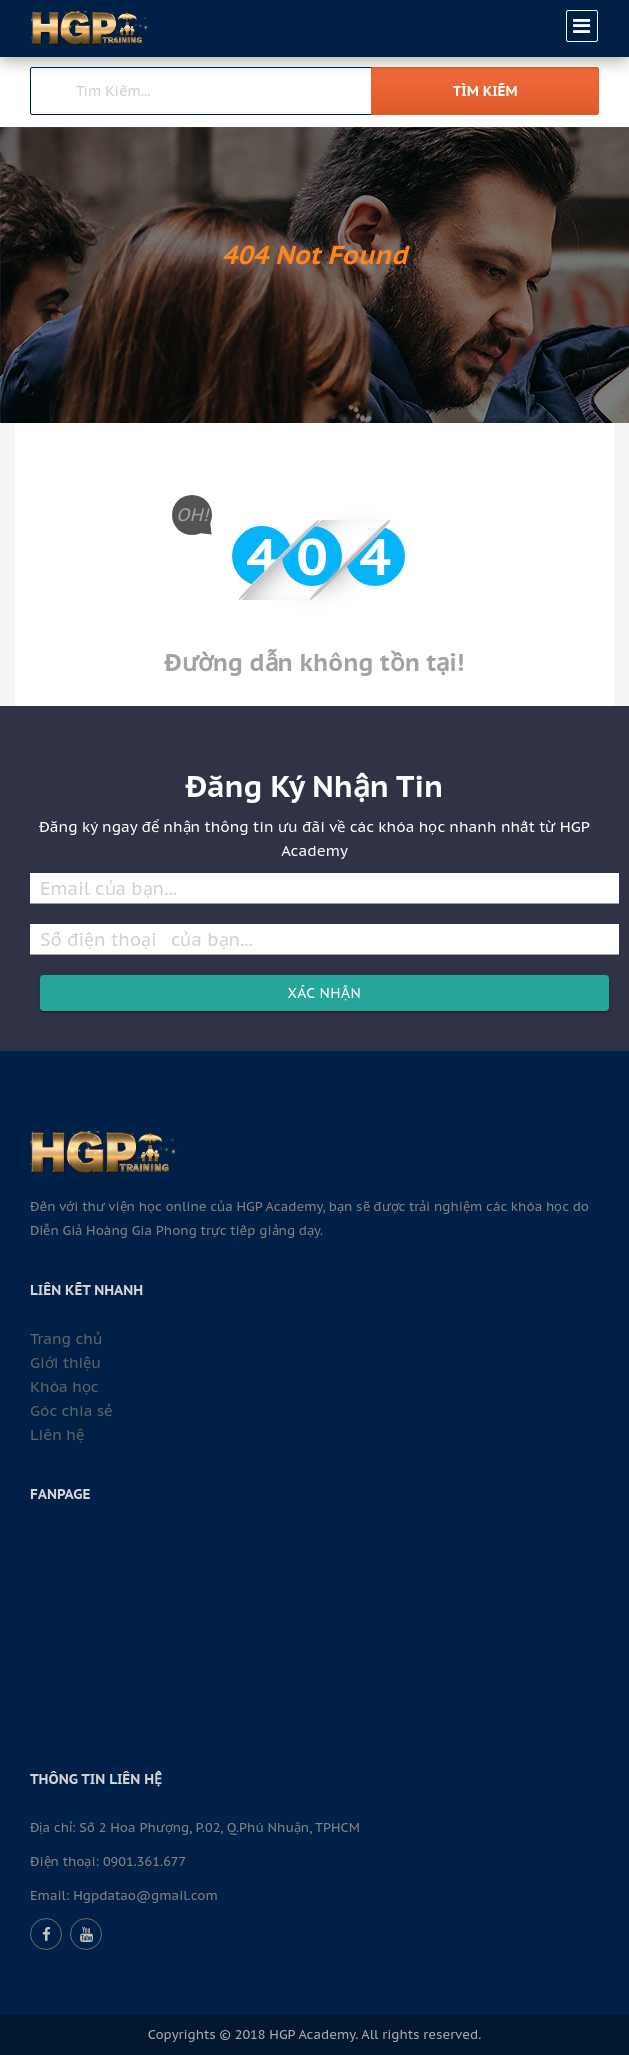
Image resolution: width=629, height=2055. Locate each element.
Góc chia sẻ (71, 1410)
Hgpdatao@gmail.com (145, 1895)
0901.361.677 (144, 1861)
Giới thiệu (65, 1362)
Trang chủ (66, 1338)
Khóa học (64, 1386)
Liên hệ (57, 1434)
